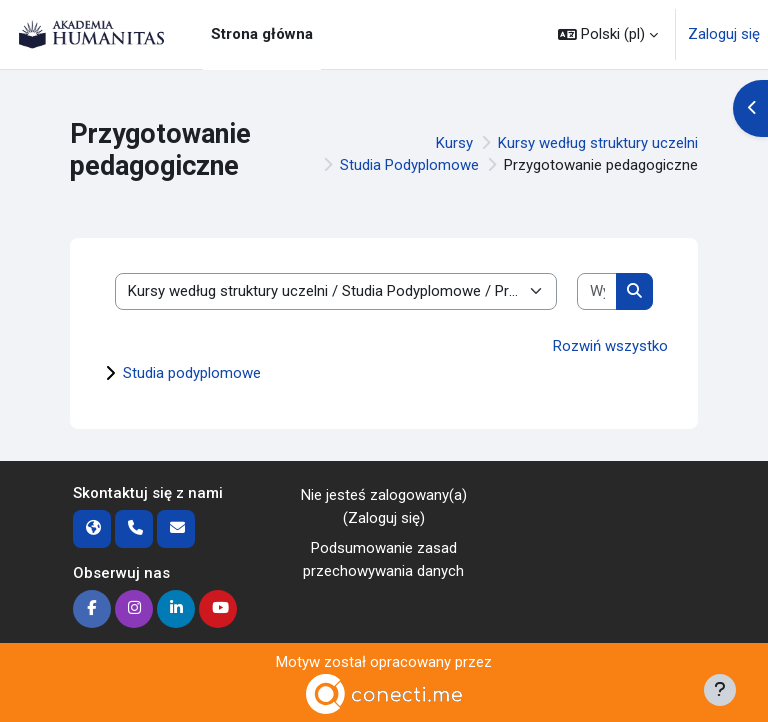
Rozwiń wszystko (610, 346)
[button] (608, 34)
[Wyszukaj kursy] (597, 291)
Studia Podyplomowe (409, 165)
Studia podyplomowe (192, 373)
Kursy (454, 143)
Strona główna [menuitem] (262, 34)
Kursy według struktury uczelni (598, 143)
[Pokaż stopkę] (720, 690)
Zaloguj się (724, 34)
